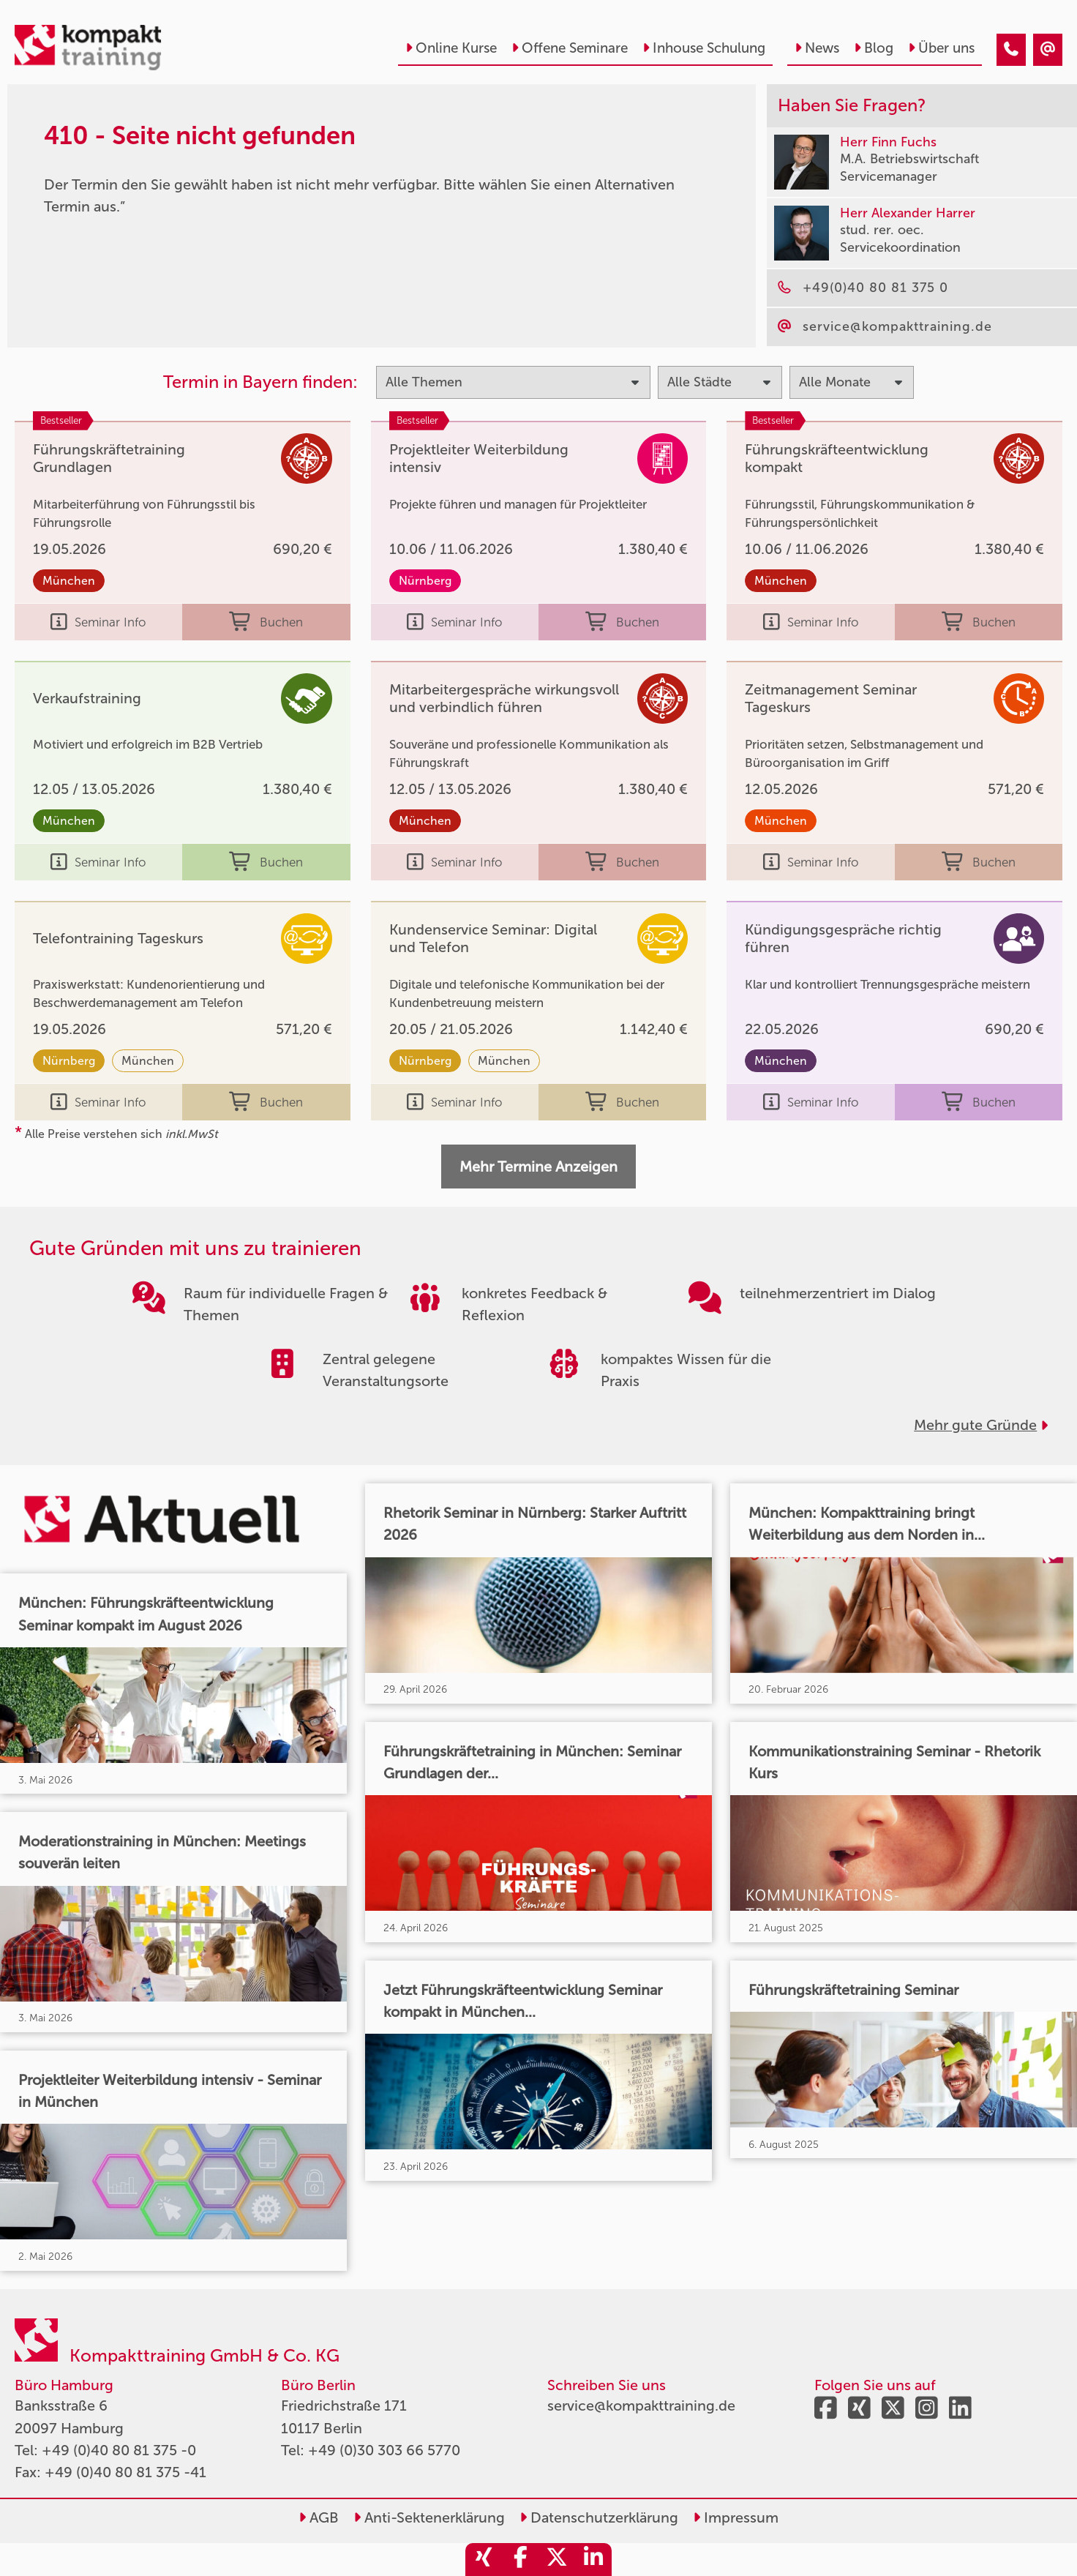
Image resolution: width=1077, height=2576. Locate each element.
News (817, 48)
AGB (319, 2517)
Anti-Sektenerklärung (429, 2517)
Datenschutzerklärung (598, 2517)
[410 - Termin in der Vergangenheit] (1011, 50)
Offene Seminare (569, 48)
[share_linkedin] (593, 2559)
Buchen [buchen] (266, 622)
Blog (873, 48)
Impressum (735, 2517)
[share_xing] (483, 2559)
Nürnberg (425, 581)
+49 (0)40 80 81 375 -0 (119, 2450)
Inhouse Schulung (703, 48)
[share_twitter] (556, 2559)
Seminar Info (98, 622)
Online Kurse (451, 48)
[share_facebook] (520, 2559)
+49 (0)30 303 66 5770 (384, 2450)
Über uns (941, 48)
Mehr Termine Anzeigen (538, 1166)
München (68, 581)
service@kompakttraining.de (641, 2405)
